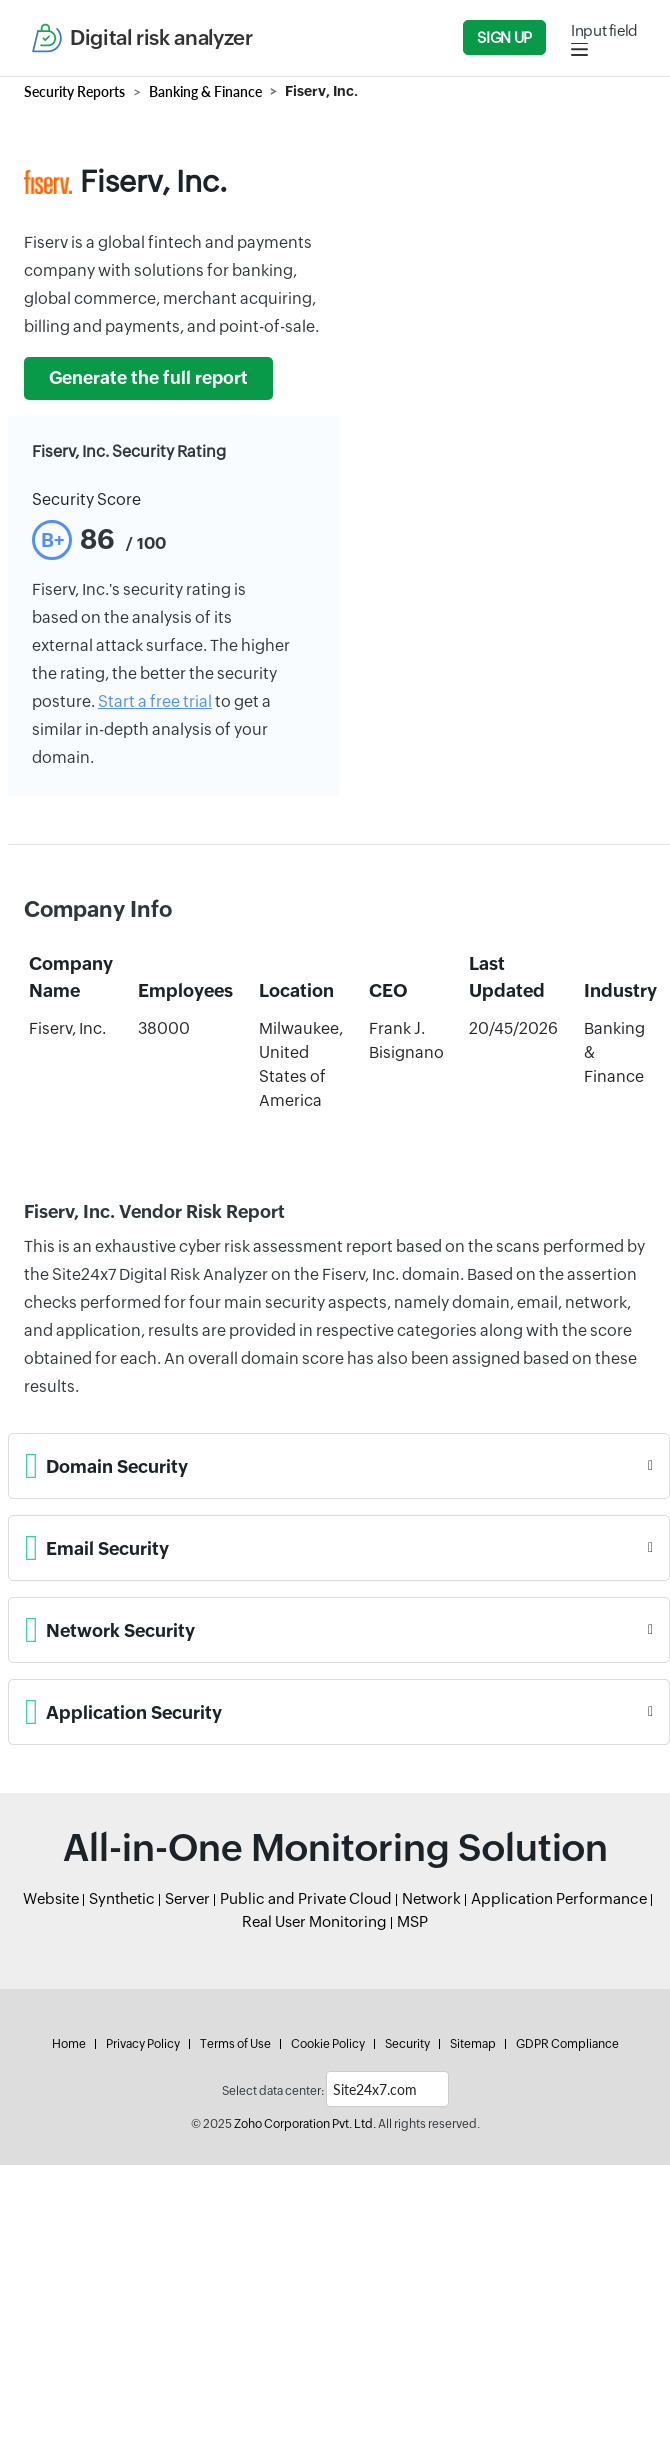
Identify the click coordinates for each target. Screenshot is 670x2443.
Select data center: (273, 2091)
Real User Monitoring (314, 1921)
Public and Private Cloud (306, 1898)
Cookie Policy (328, 2044)
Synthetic (122, 1898)
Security (407, 2044)
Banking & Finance (205, 91)
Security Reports (74, 91)
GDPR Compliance (567, 2044)
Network (431, 1898)
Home (69, 2044)
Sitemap (473, 2044)
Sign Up (504, 37)
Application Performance (559, 1898)
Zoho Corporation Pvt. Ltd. (305, 2124)
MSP (412, 1921)
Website (51, 1898)
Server (187, 1898)
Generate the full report (148, 378)
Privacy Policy (143, 2044)
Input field (604, 30)
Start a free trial (155, 701)
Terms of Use (235, 2044)
